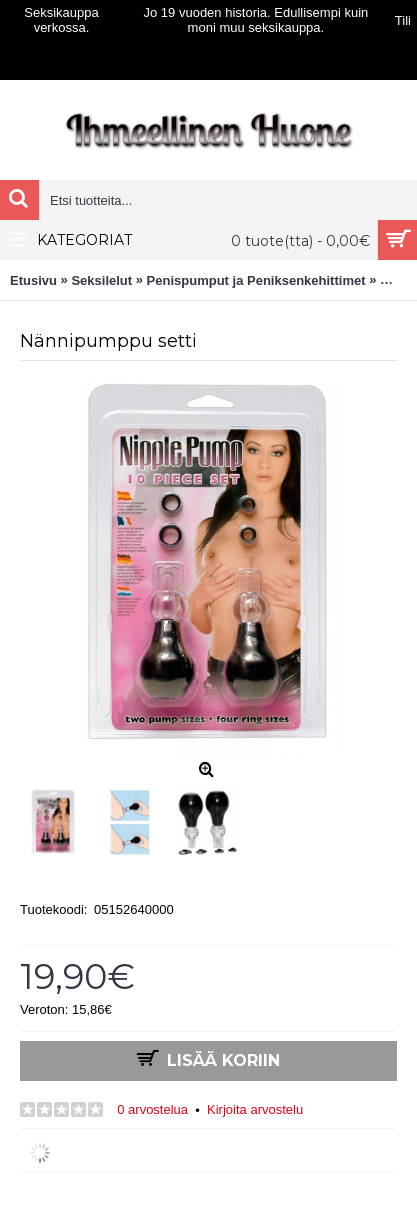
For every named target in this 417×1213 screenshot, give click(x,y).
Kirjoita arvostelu (255, 1109)
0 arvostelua (152, 1109)
